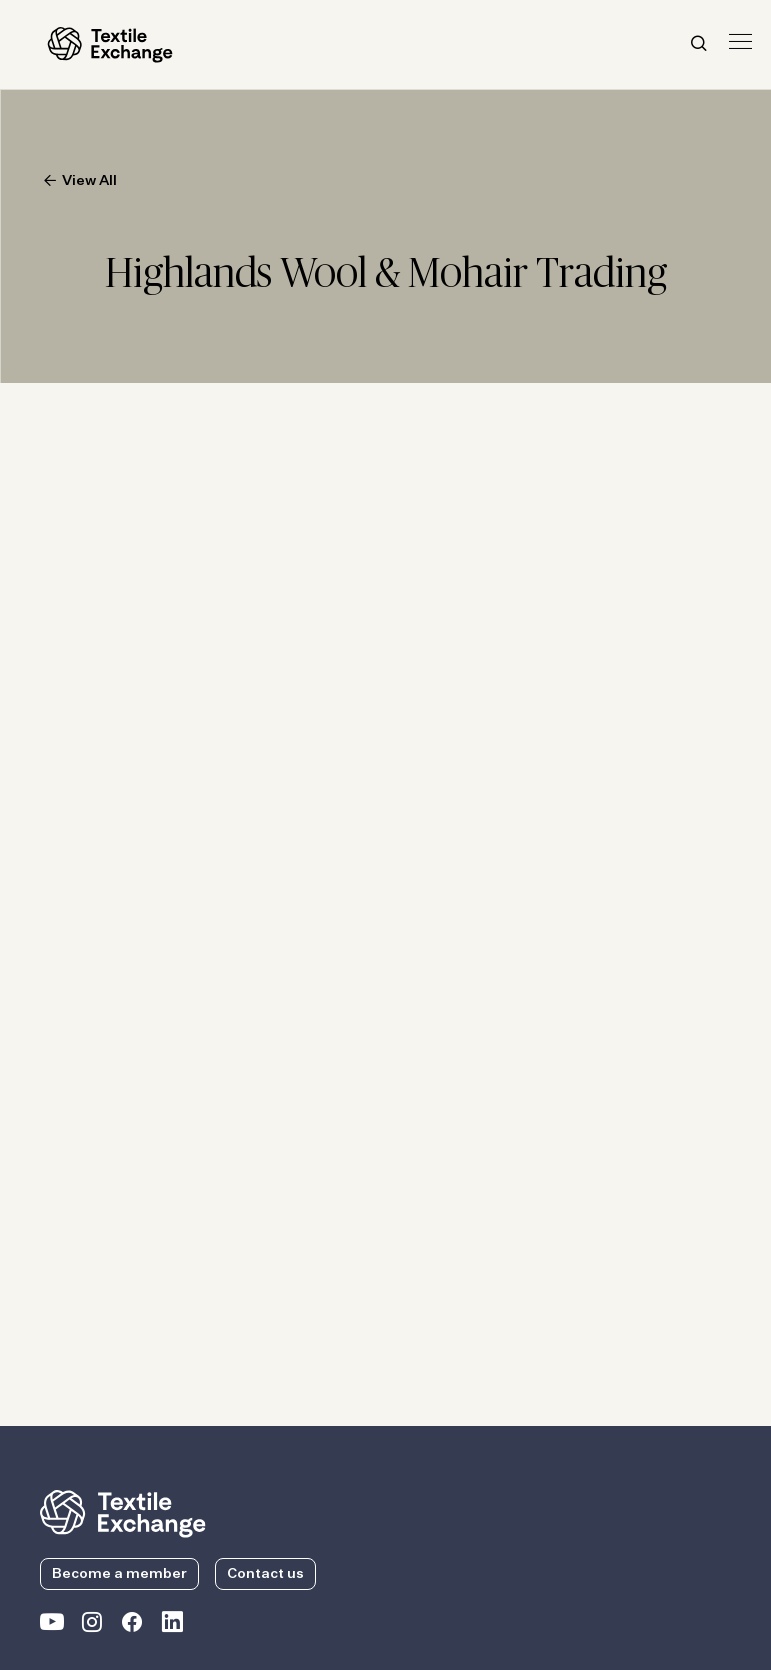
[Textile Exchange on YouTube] (52, 1626)
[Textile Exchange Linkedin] (172, 1626)
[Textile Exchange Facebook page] (132, 1626)
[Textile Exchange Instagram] (92, 1626)
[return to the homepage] (123, 1512)
